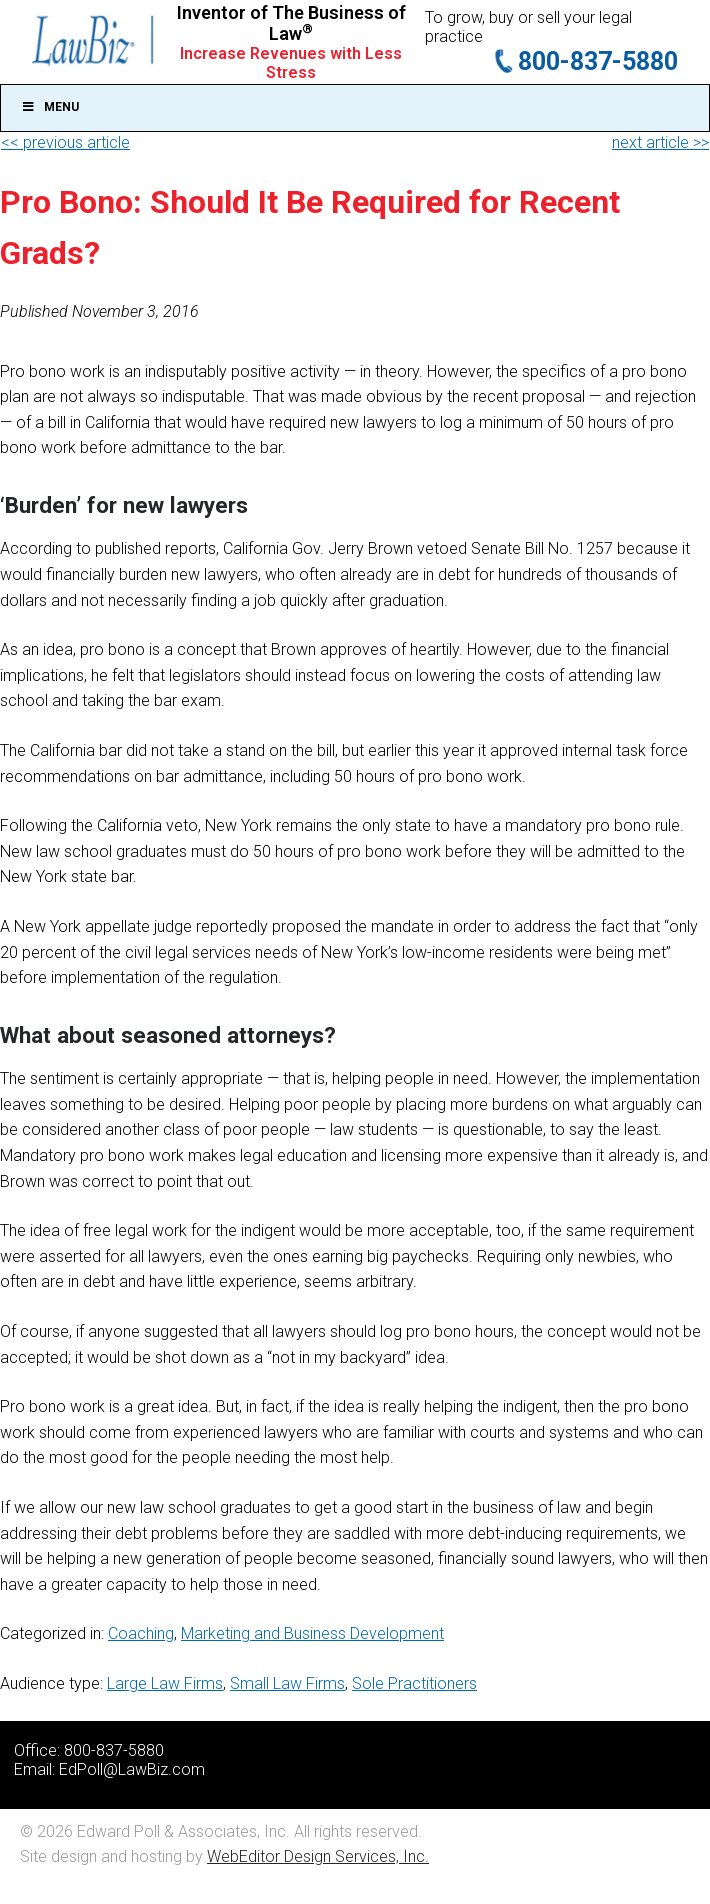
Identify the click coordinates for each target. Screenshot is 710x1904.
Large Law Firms (165, 1683)
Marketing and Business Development (312, 1633)
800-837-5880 (598, 61)
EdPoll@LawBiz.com (132, 1769)
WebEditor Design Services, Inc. (318, 1856)
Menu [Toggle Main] (50, 107)
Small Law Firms (287, 1683)
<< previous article (65, 142)
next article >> (660, 142)
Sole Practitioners (414, 1683)
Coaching (141, 1633)
